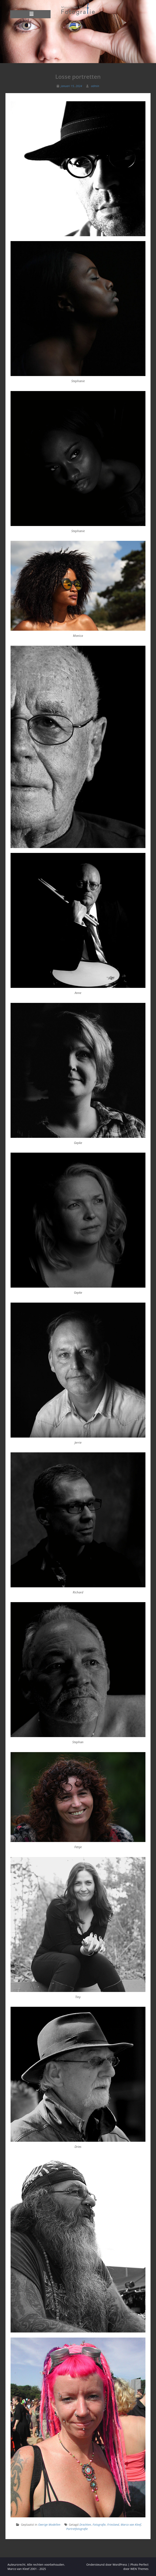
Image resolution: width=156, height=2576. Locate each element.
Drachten (85, 2524)
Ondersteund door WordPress (106, 2564)
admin (95, 86)
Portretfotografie (77, 2529)
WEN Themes (139, 2569)
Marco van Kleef (131, 2524)
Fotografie (99, 2524)
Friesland (113, 2524)
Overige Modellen (49, 2524)
